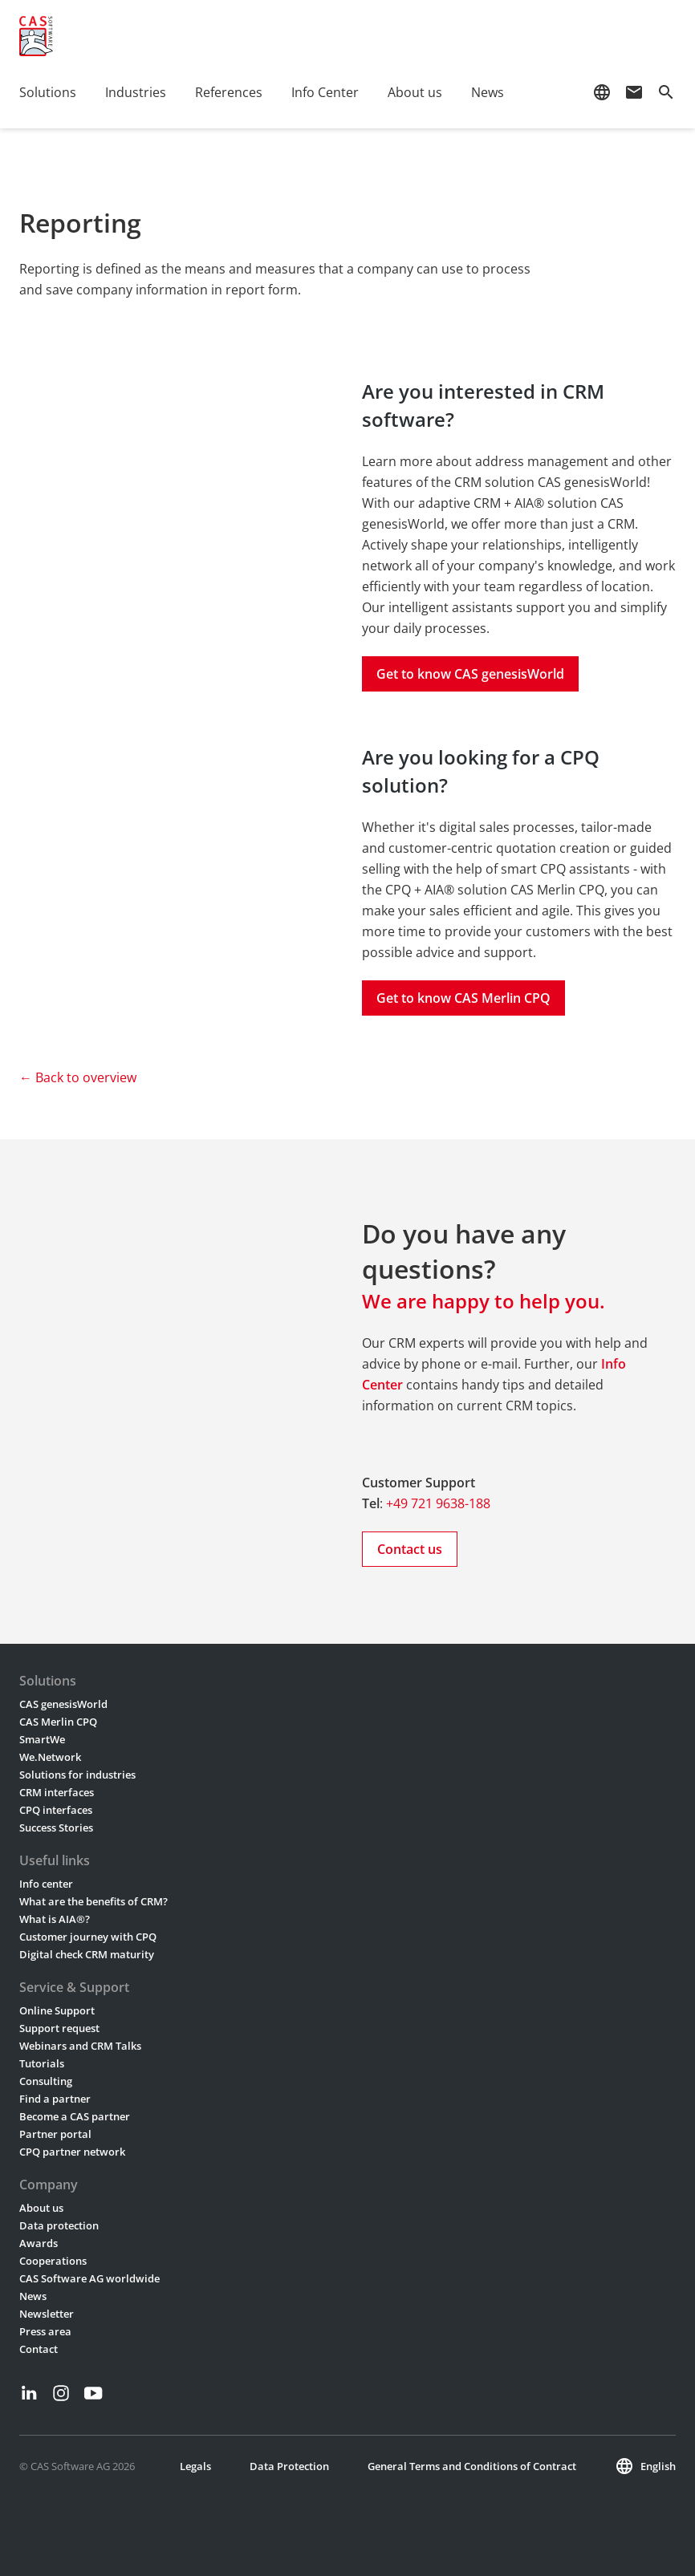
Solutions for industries (77, 1774)
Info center (46, 1883)
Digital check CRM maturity (86, 1954)
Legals (195, 2466)
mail (634, 92)
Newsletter (46, 2313)
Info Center (325, 92)
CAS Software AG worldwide (89, 2278)
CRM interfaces (56, 1792)
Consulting (45, 2081)
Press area (45, 2331)
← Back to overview (77, 1077)
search (666, 92)
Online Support (57, 2010)
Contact (38, 2349)
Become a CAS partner (74, 2116)
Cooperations (53, 2260)
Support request (59, 2028)
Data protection (59, 2225)
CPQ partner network (72, 2151)
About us (415, 92)
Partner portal (55, 2134)
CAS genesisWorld (63, 1704)
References (228, 92)
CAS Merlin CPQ (58, 1721)
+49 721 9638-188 (438, 1503)
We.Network (50, 1757)
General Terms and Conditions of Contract (472, 2466)
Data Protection (289, 2466)
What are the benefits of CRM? (93, 1901)
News (487, 92)
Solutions (47, 92)
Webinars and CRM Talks (80, 2045)
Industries (135, 92)
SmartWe (42, 1739)
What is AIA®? (54, 1919)
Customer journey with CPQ (87, 1936)
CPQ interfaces (55, 1810)
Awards (38, 2243)
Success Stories (56, 1827)
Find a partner (55, 2098)
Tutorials (41, 2063)
